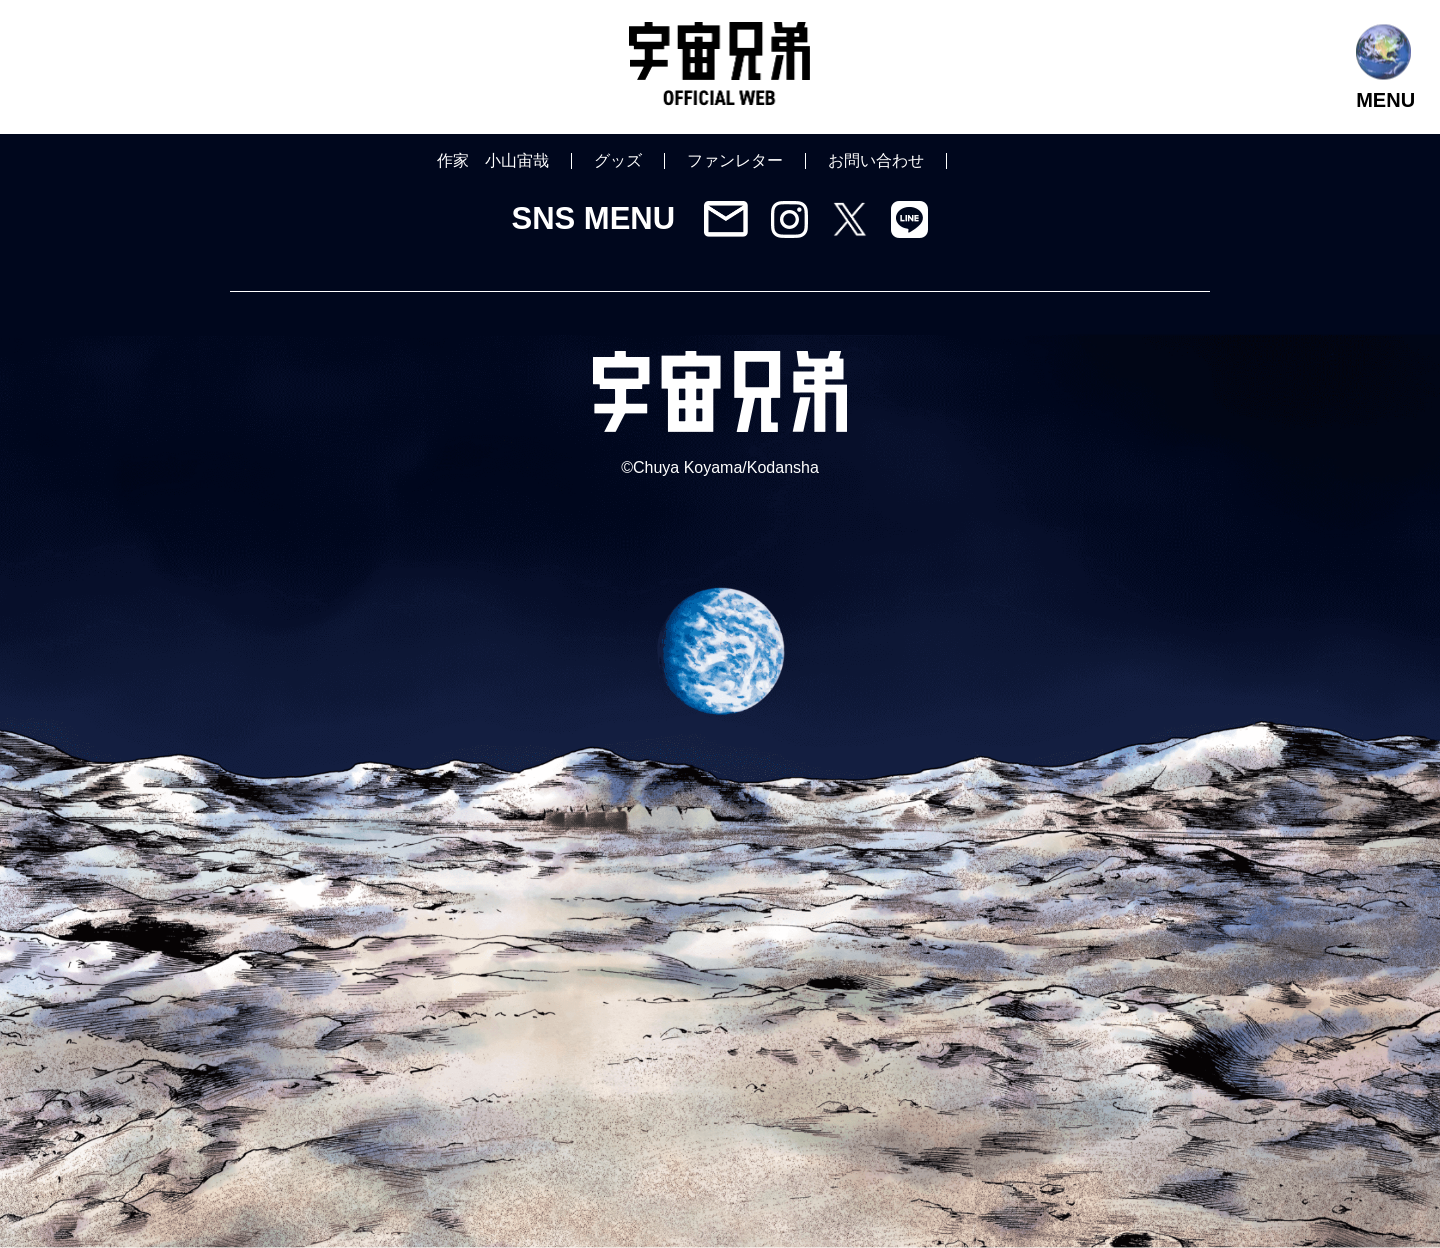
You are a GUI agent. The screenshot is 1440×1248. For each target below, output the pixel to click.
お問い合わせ (876, 160)
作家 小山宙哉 (493, 160)
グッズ (618, 160)
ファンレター (735, 160)
